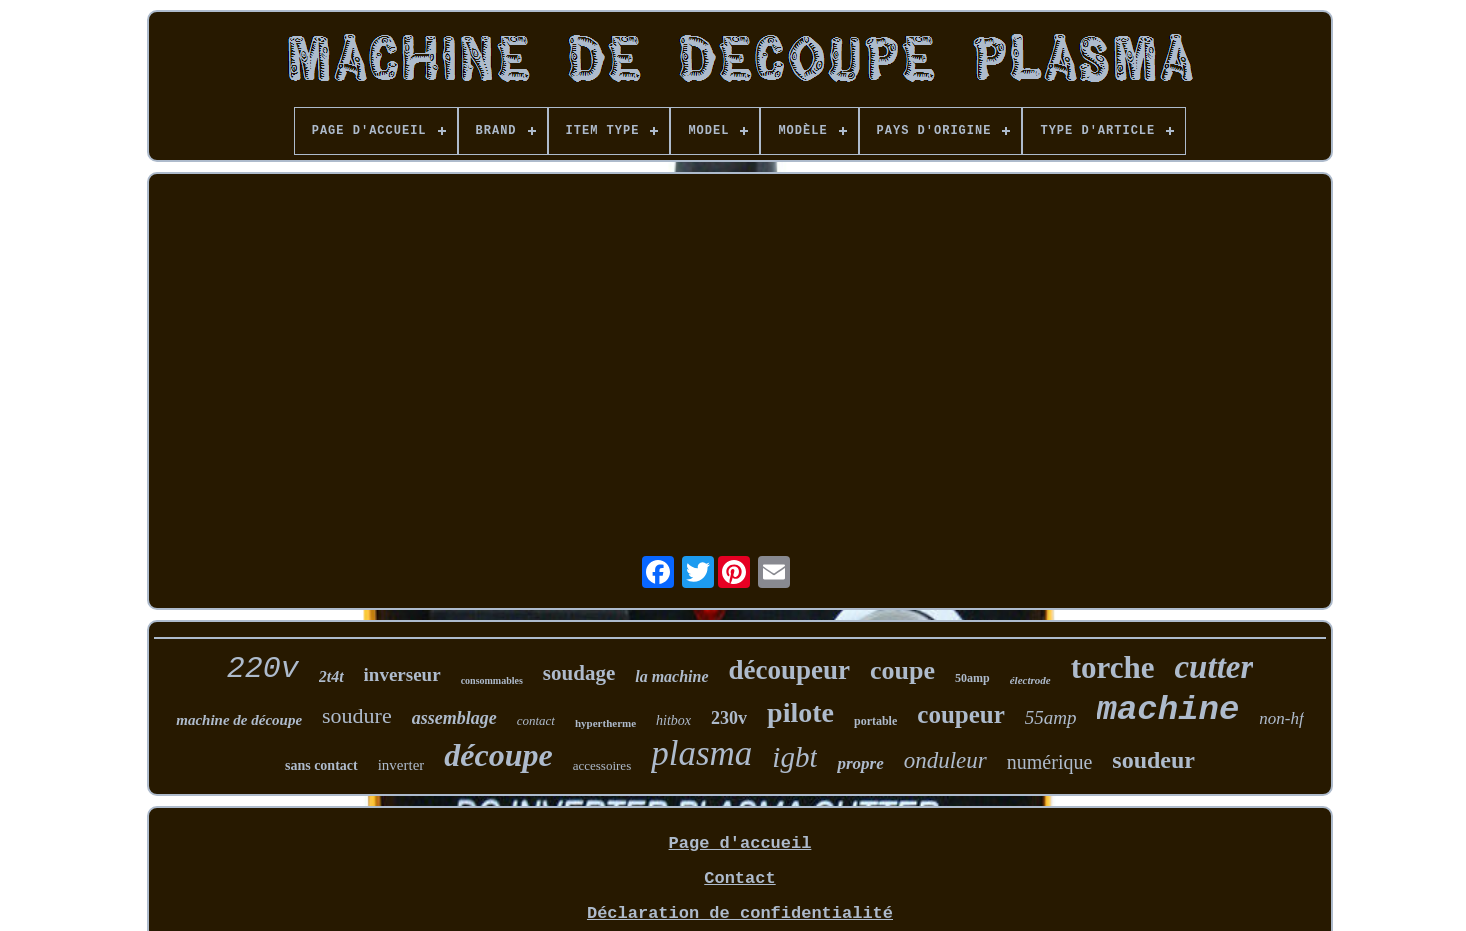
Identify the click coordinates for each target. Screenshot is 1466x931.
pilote (800, 712)
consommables (492, 680)
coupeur (961, 714)
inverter (401, 765)
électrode (1030, 680)
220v (263, 669)
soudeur (1153, 760)
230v (729, 718)
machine (1168, 710)
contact (536, 720)
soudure (357, 715)
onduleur (945, 760)
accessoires (602, 765)
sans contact (321, 765)
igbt (794, 757)
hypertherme (605, 723)
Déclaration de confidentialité (740, 913)
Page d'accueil (740, 843)
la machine (671, 676)
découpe (498, 755)
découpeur (790, 670)
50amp (972, 678)
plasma (701, 753)
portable (875, 721)
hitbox (673, 720)
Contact (739, 878)
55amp (1051, 717)
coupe (902, 670)
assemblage (454, 718)
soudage (579, 673)
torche (1113, 667)
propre (860, 763)
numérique (1050, 762)
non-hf (1281, 718)
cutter (1213, 667)
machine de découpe (239, 720)
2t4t (331, 676)
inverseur (402, 674)
